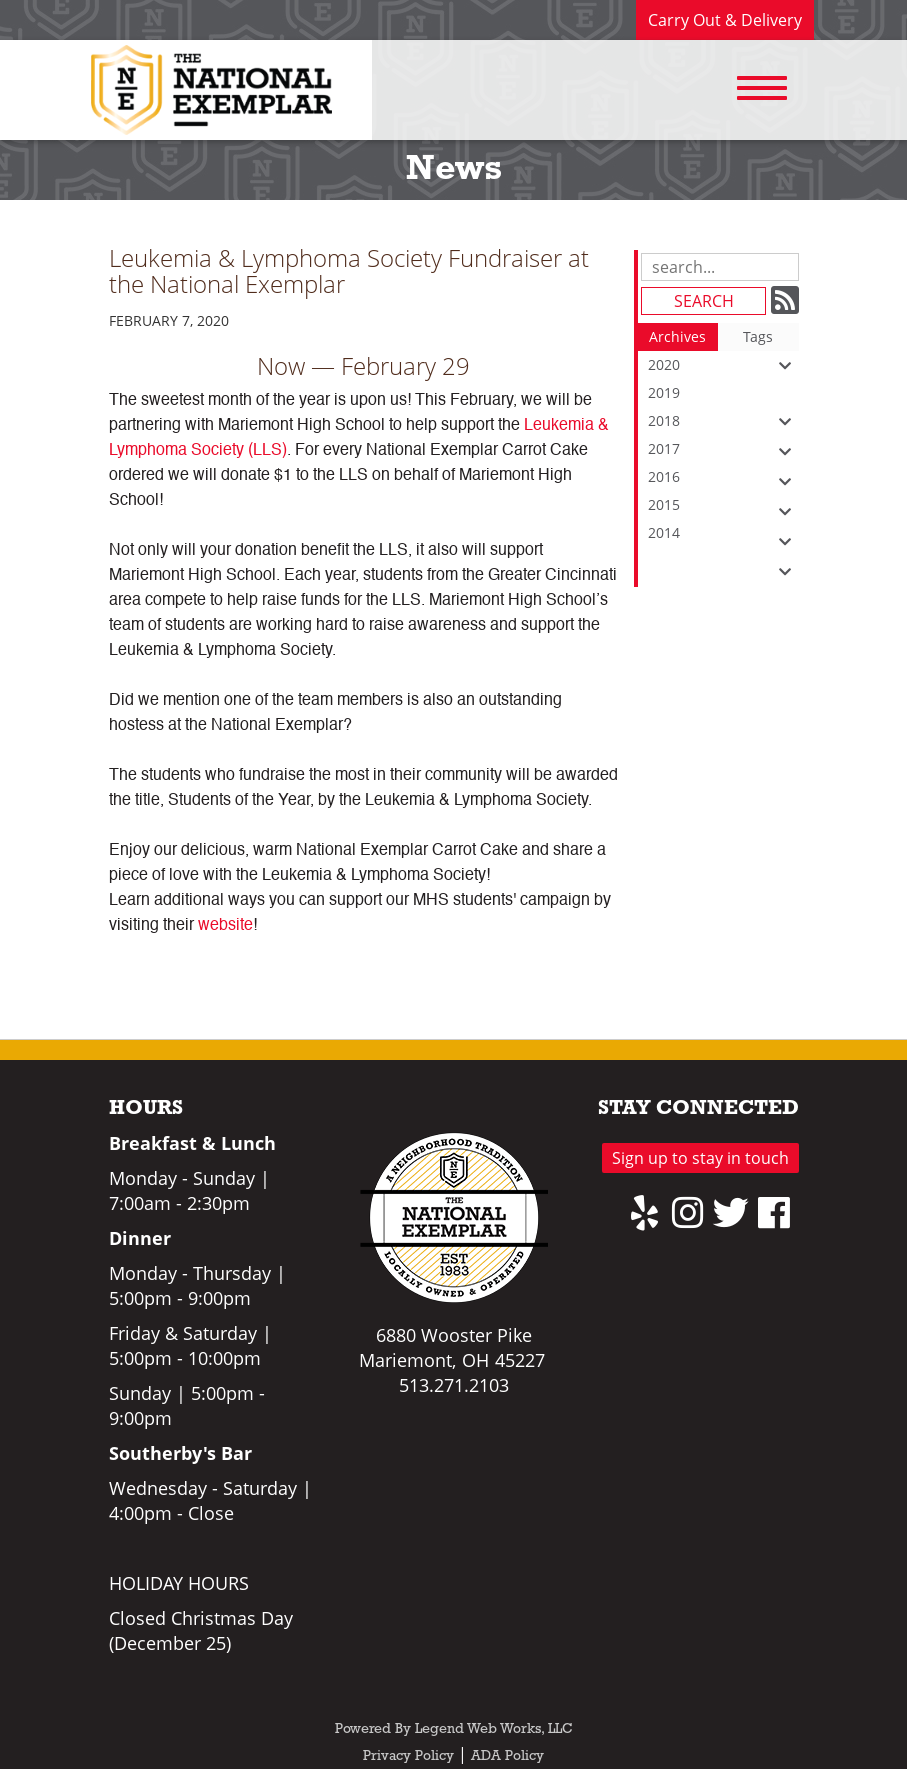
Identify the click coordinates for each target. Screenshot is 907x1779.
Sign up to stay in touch (700, 1158)
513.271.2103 (454, 1385)
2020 (723, 365)
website (225, 926)
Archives (677, 336)
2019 (723, 395)
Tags (758, 336)
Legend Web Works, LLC (494, 1729)
